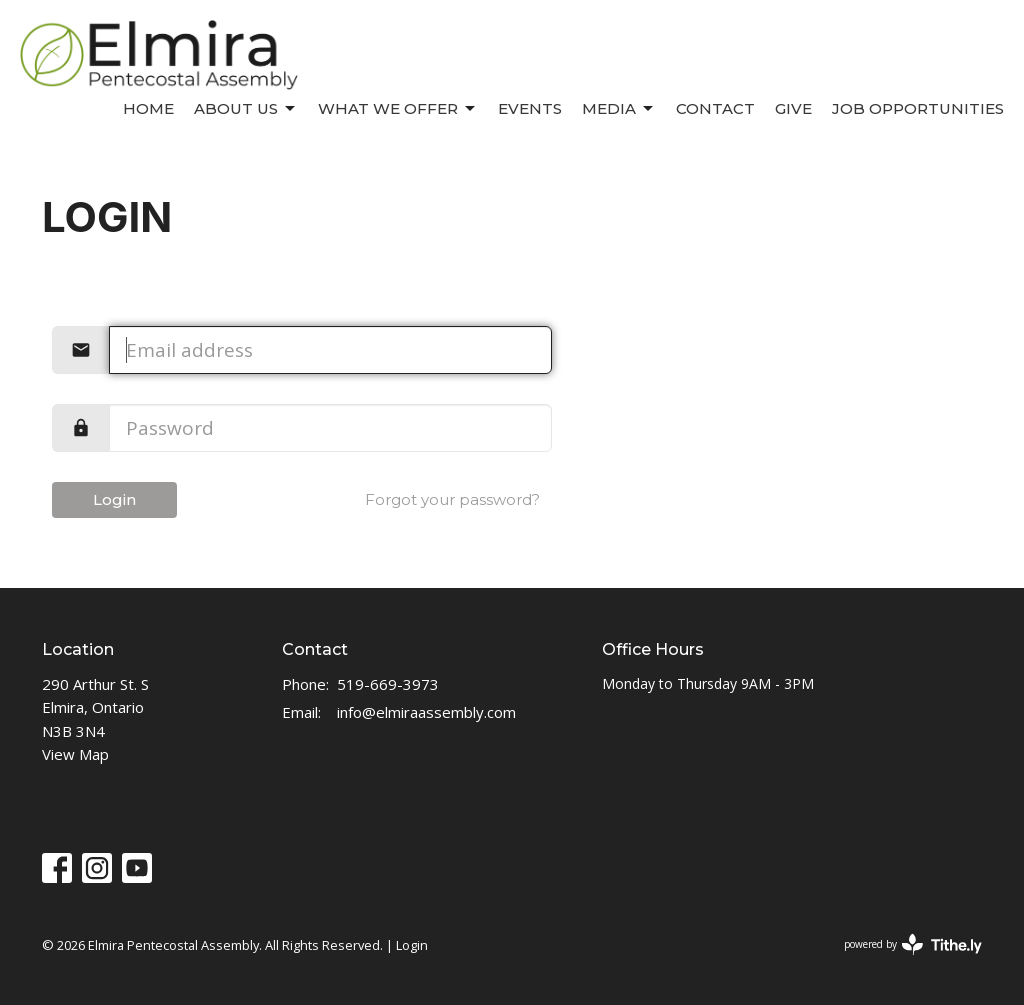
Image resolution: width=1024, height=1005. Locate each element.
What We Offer (398, 109)
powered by (913, 944)
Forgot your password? (452, 499)
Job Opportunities (918, 108)
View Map (75, 754)
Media (619, 109)
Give (793, 108)
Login (114, 499)
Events (530, 108)
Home (148, 108)
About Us (246, 109)
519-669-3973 (388, 684)
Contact (715, 108)
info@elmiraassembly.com (426, 712)
